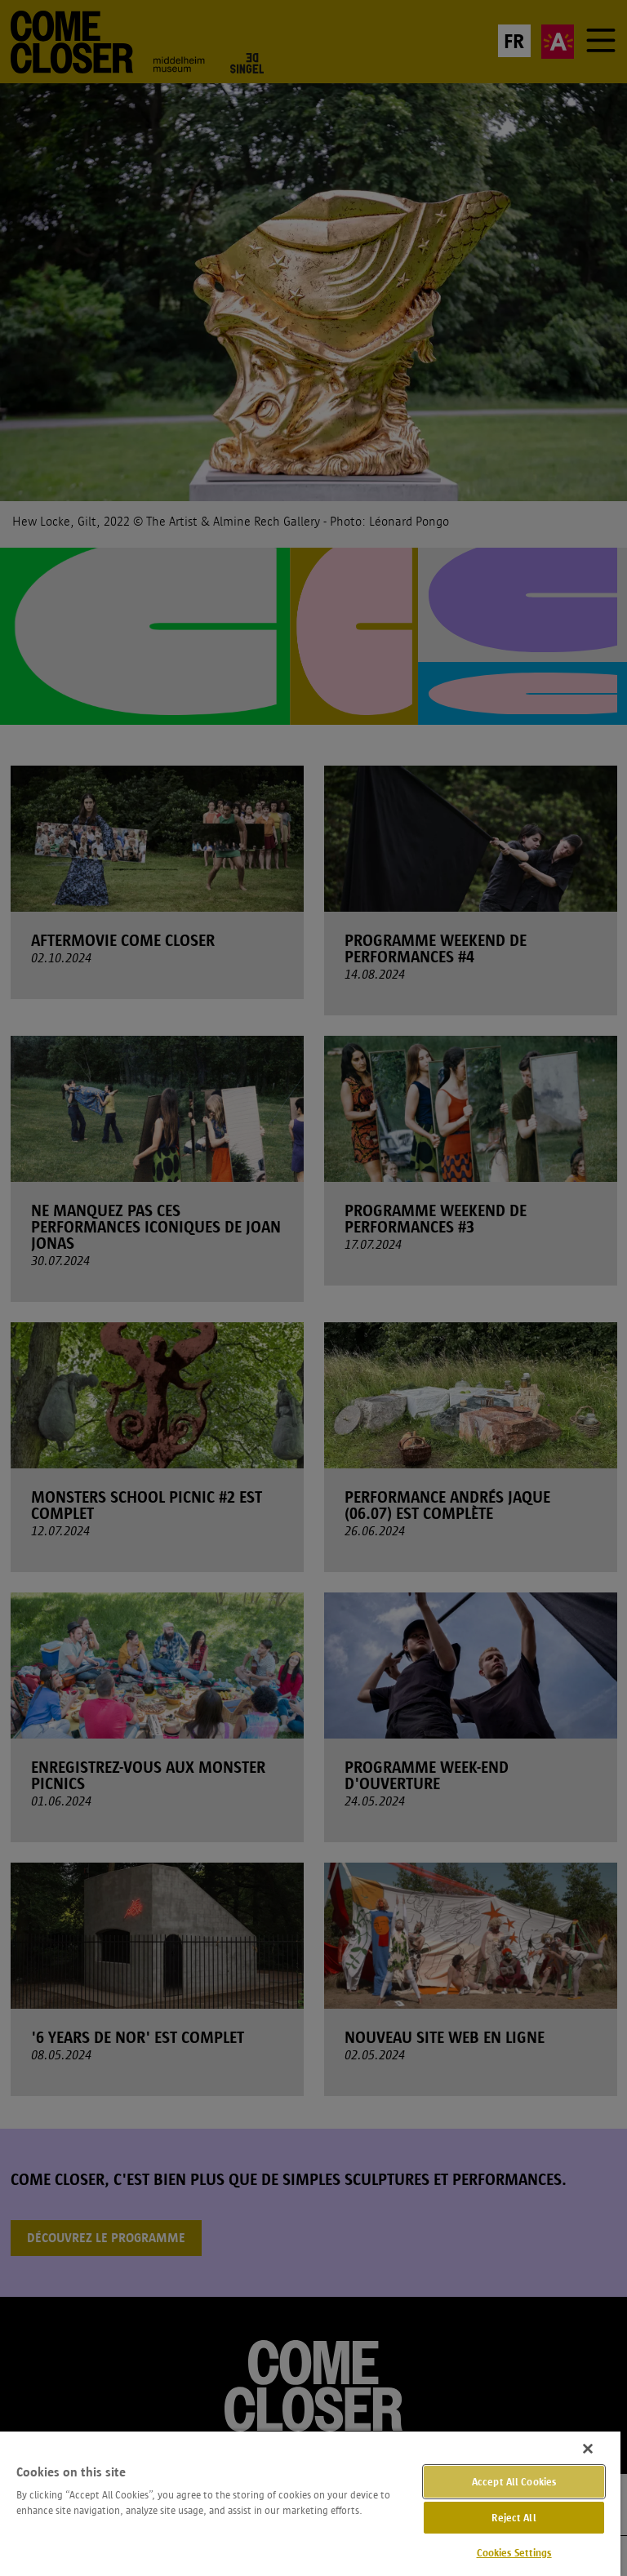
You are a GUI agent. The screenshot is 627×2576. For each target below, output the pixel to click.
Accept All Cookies (514, 2482)
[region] (310, 2503)
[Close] (588, 2449)
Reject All (513, 2518)
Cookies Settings (514, 2553)
